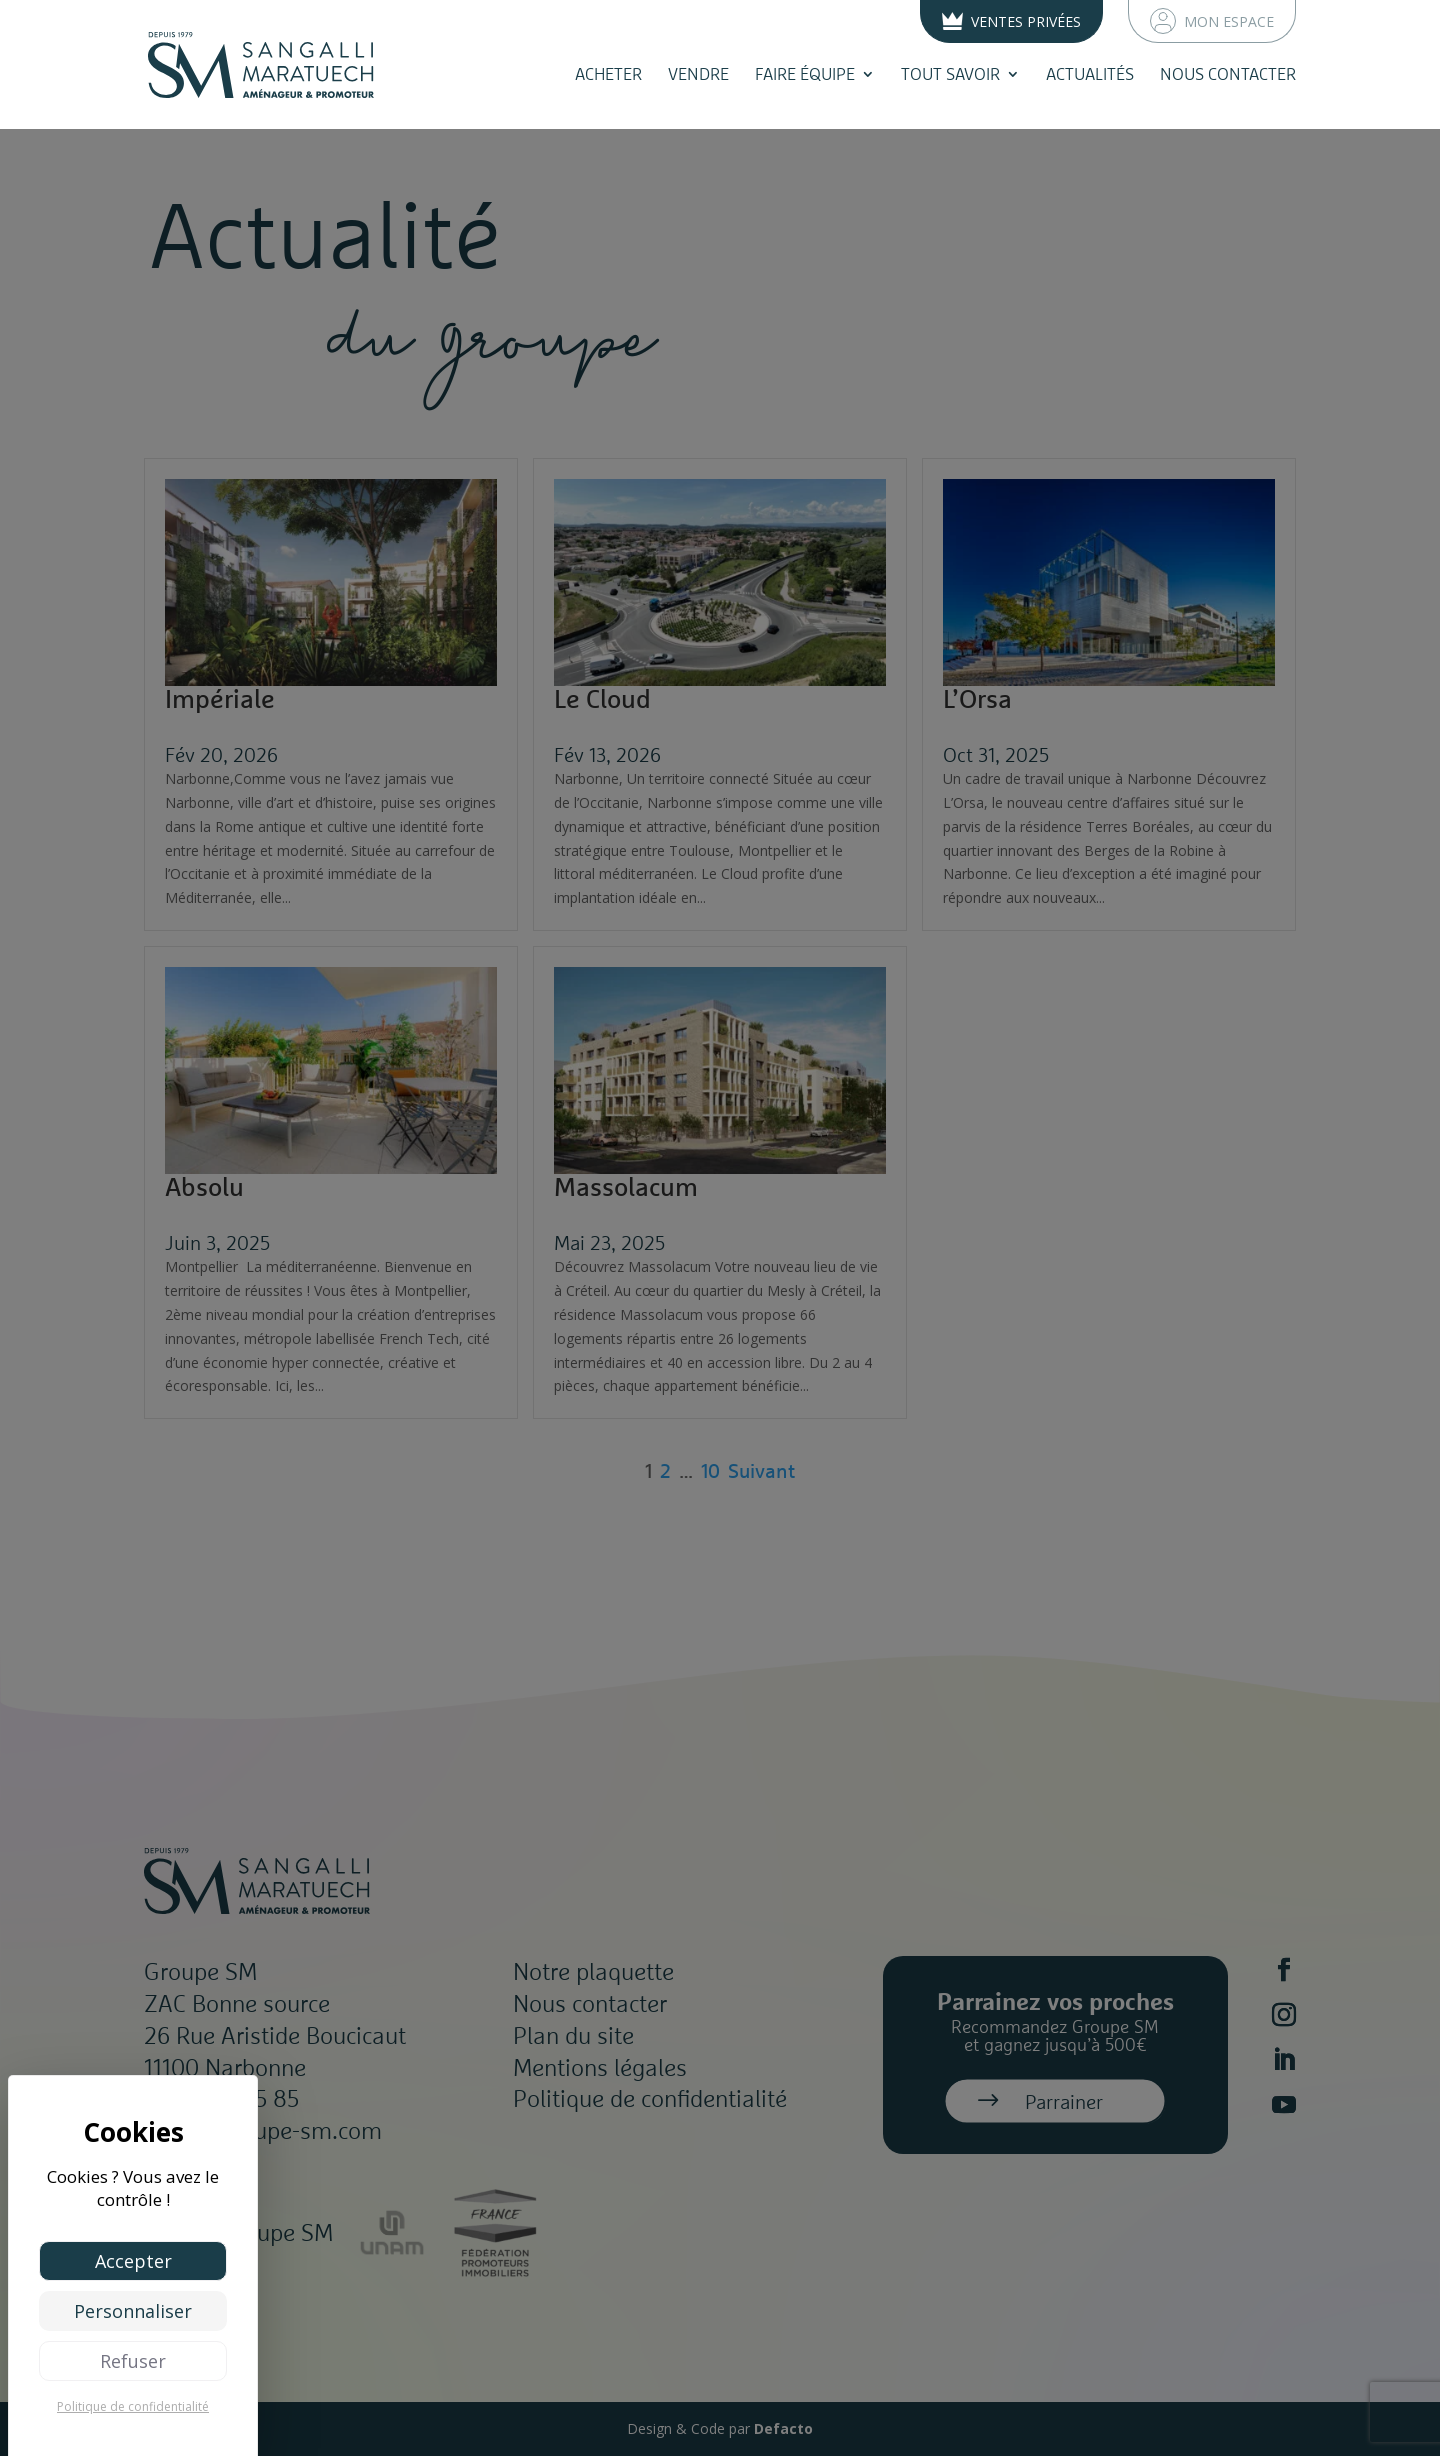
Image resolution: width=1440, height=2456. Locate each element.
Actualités (1090, 74)
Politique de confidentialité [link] (133, 2406)
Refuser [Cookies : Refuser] (133, 2361)
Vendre (698, 74)
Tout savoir (950, 74)
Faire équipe (805, 74)
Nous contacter (1228, 74)
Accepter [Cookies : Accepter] (133, 2261)
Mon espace (1212, 21)
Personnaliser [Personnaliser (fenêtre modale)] (133, 2311)
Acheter (608, 74)
